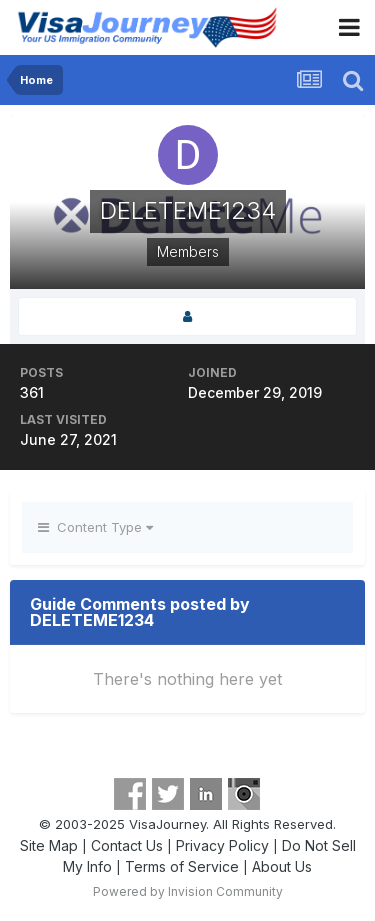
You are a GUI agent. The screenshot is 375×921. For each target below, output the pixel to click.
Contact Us (127, 845)
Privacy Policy (222, 845)
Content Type (95, 527)
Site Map (49, 845)
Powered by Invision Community (188, 891)
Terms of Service (182, 866)
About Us (282, 866)
